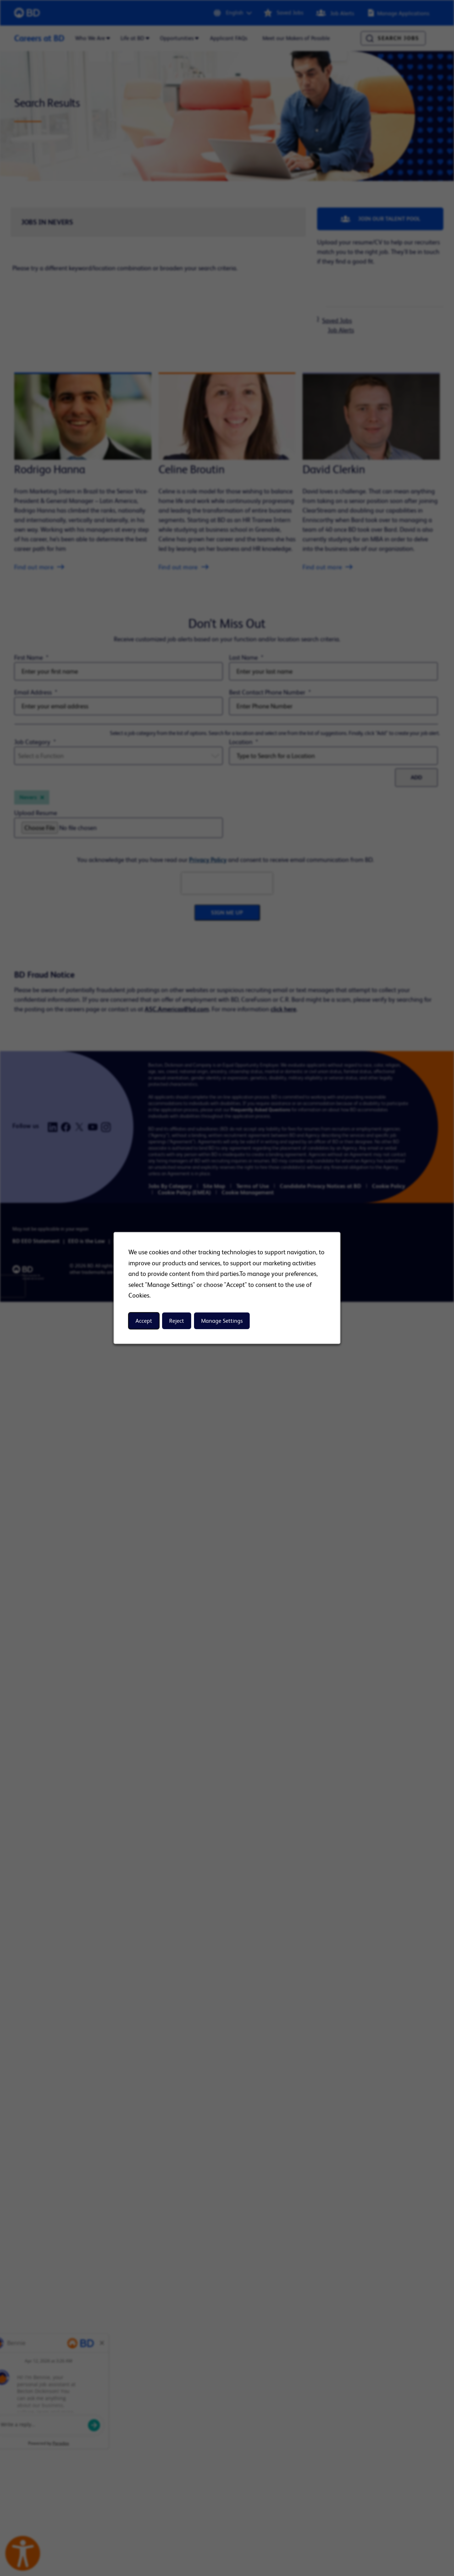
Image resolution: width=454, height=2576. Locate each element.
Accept (143, 1320)
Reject (176, 1320)
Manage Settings (222, 1320)
